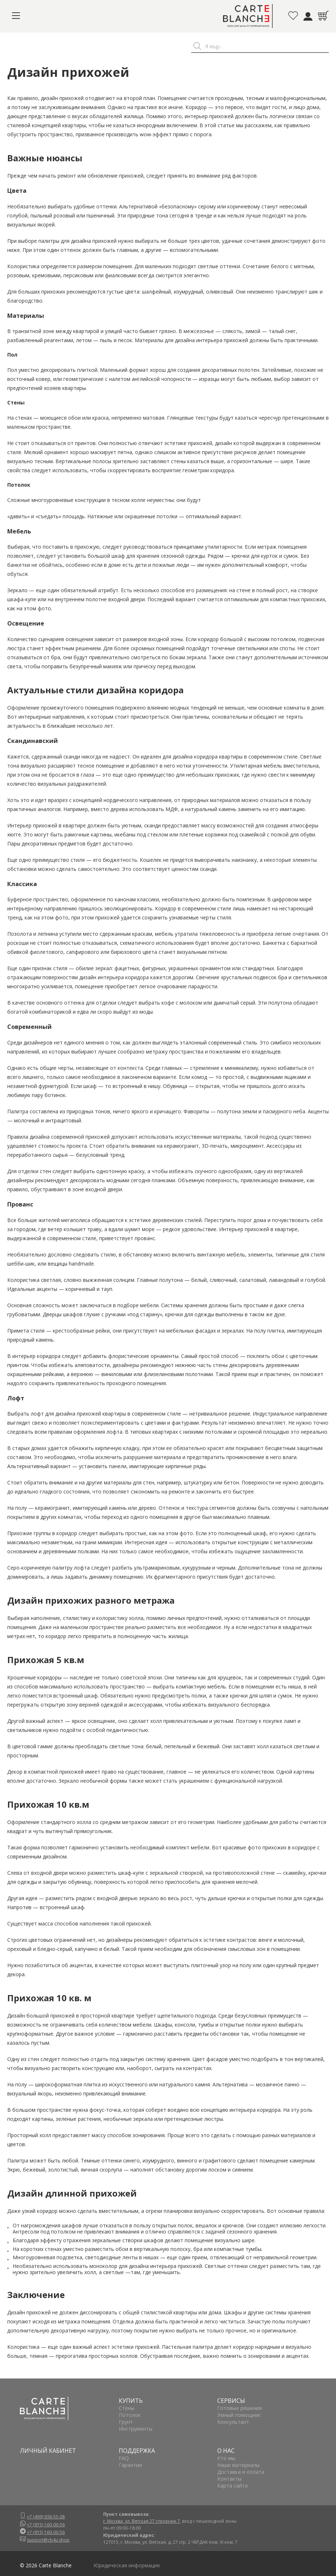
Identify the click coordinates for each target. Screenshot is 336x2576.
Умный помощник (239, 2414)
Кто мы (226, 2458)
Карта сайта (232, 2485)
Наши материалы (238, 2464)
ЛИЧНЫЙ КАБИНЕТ (48, 2451)
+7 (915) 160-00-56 (46, 2525)
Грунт (126, 2421)
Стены (126, 2408)
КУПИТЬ (131, 2401)
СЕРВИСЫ (231, 2401)
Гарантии (130, 2464)
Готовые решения (239, 2408)
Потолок (129, 2414)
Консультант (233, 2421)
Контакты (229, 2478)
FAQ (124, 2458)
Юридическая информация (126, 2565)
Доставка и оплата (240, 2471)
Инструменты (135, 2428)
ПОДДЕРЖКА (137, 2451)
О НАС (226, 2451)
